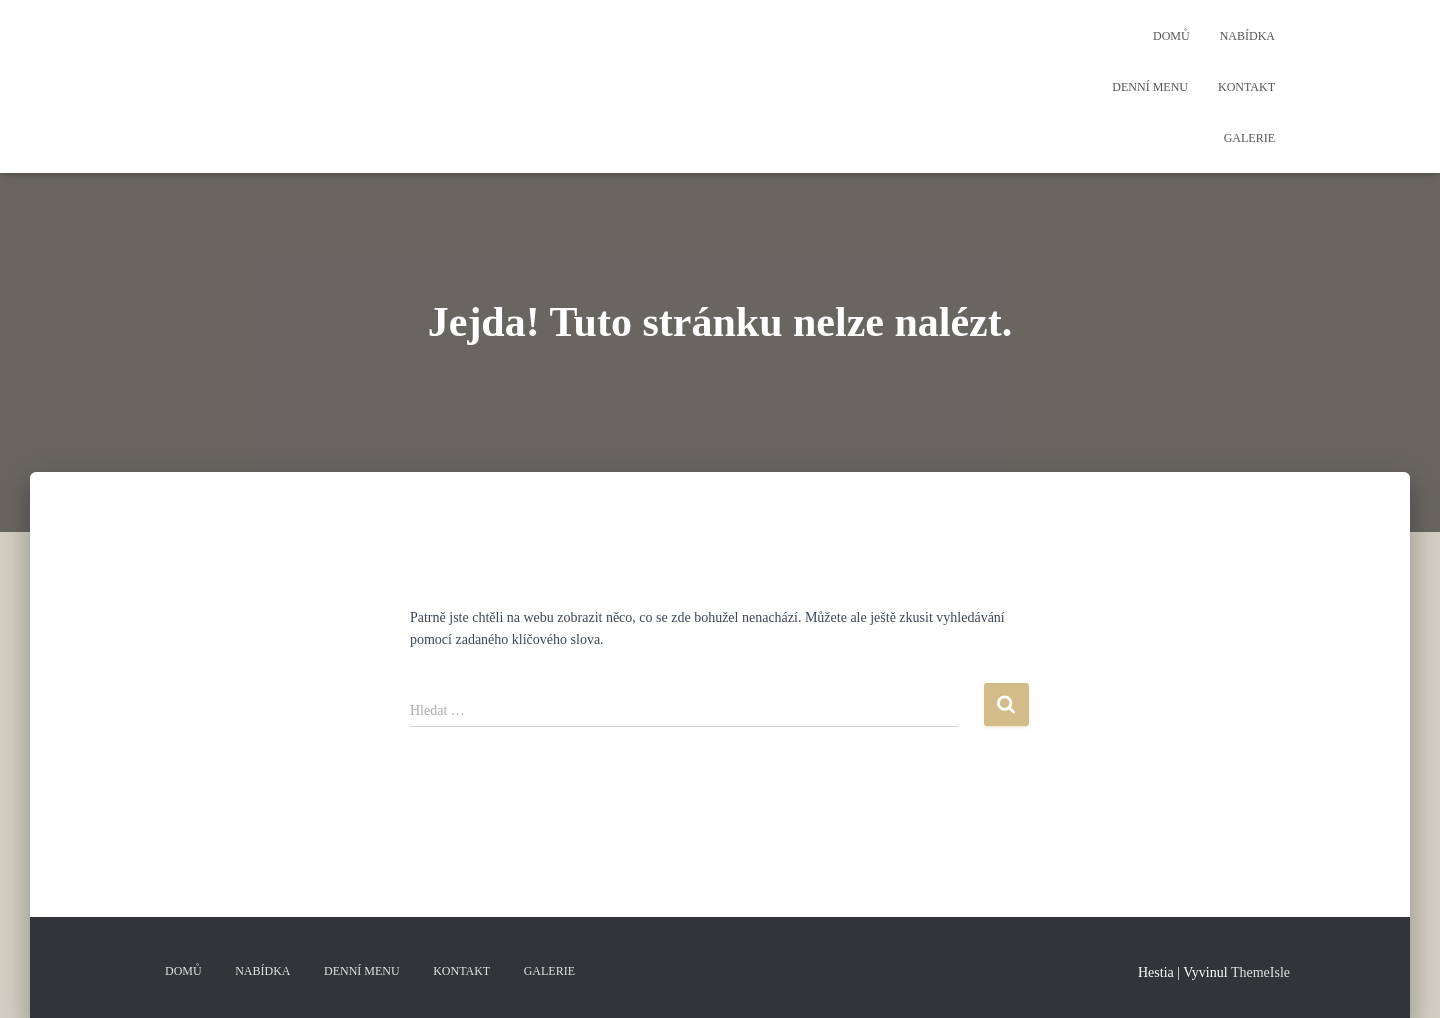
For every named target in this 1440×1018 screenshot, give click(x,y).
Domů (1171, 36)
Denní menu (1150, 87)
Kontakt (1246, 87)
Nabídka (1247, 36)
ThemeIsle (1260, 972)
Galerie (1249, 138)
